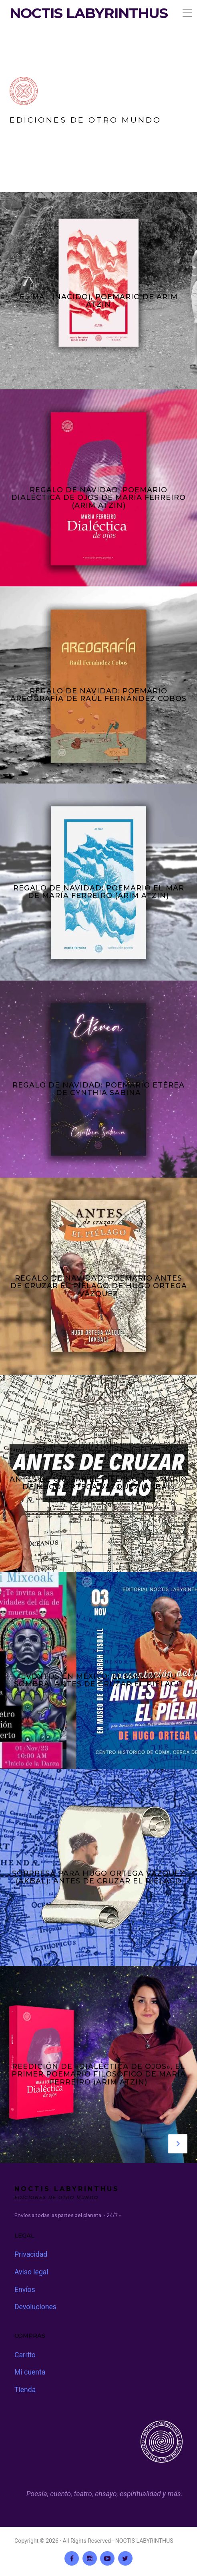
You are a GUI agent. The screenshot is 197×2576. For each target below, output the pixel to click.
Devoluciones (35, 2307)
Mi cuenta (29, 2372)
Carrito (25, 2355)
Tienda (25, 2390)
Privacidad (30, 2254)
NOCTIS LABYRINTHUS (89, 13)
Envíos (24, 2290)
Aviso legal (31, 2272)
